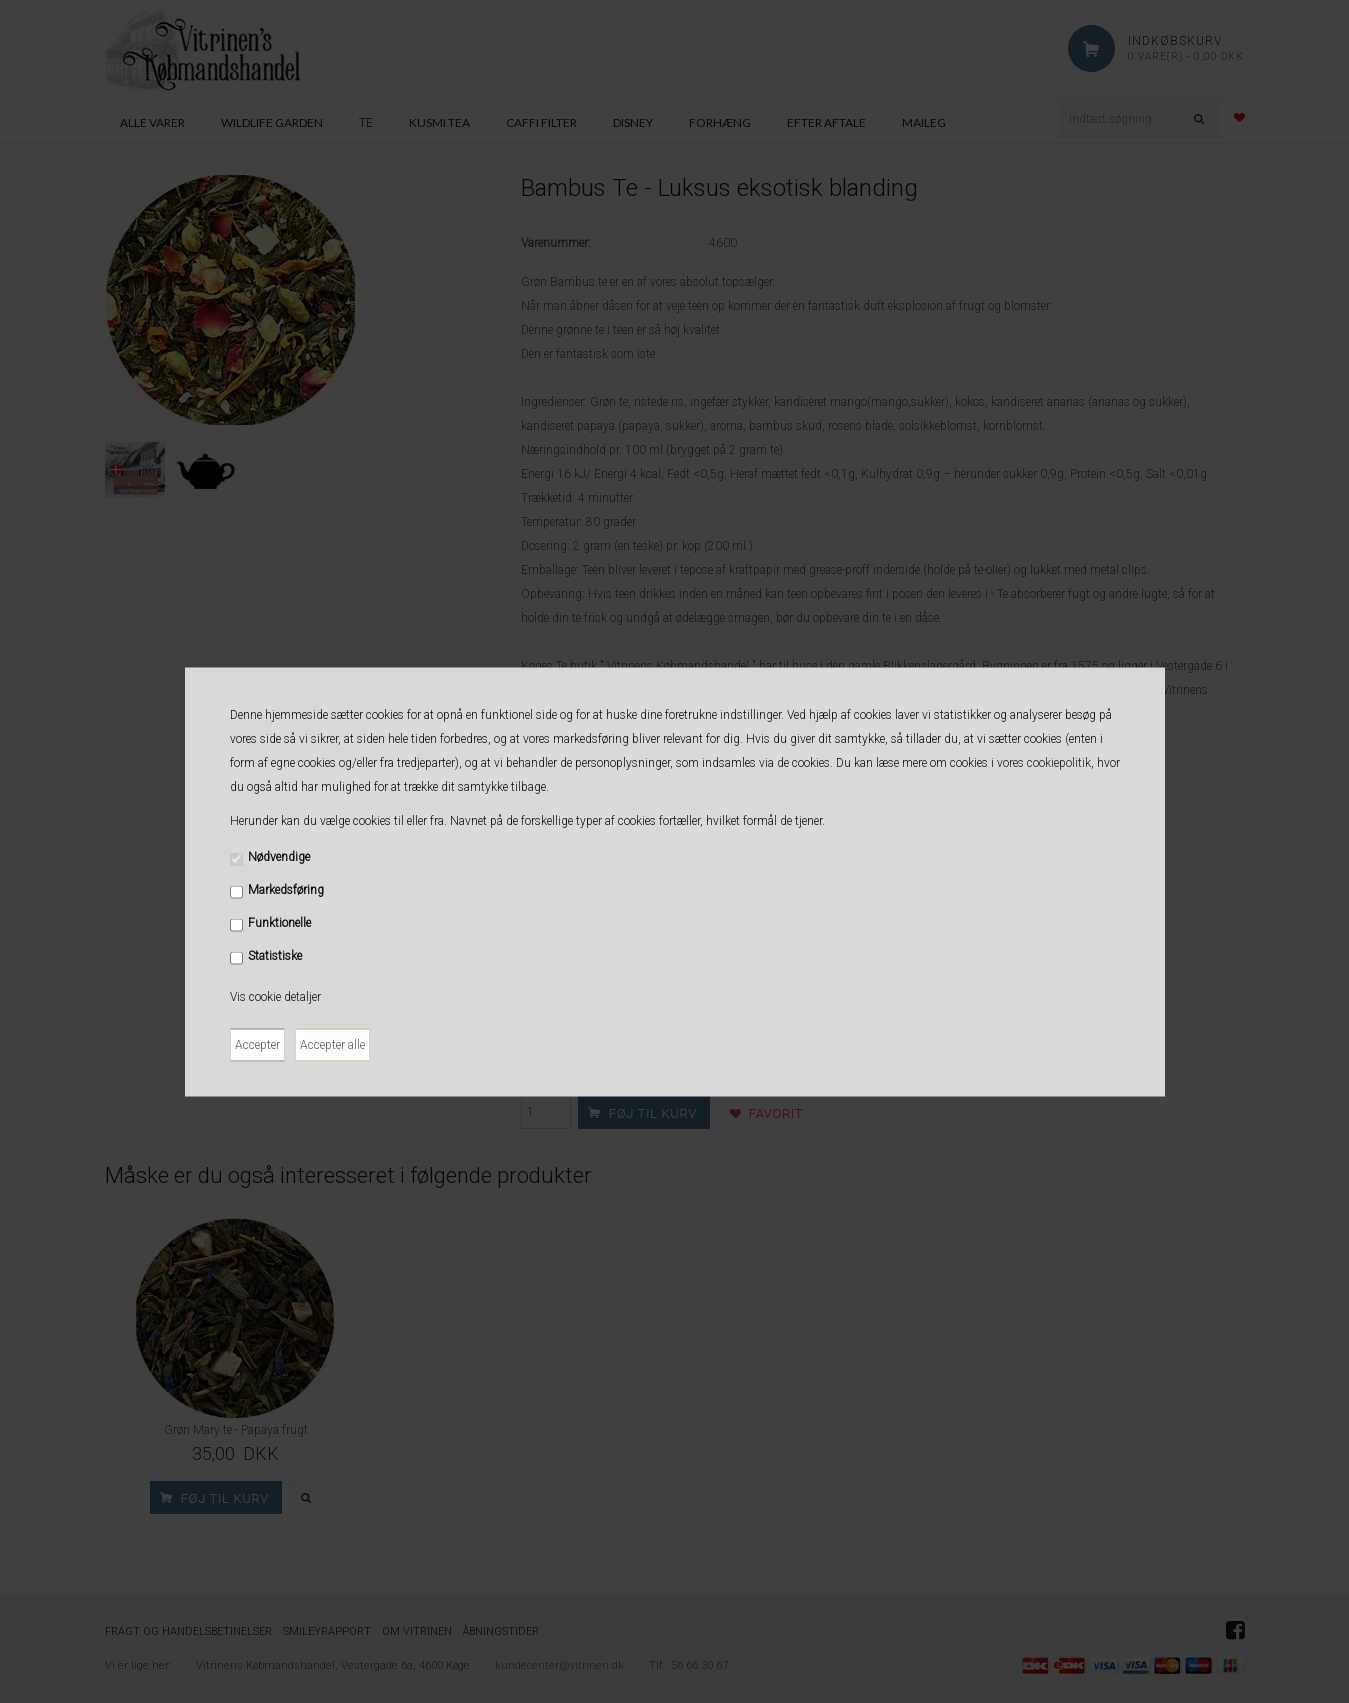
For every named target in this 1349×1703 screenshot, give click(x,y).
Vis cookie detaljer (275, 996)
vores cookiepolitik (1044, 762)
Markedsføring (286, 889)
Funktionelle (279, 922)
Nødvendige (279, 856)
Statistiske (275, 955)
